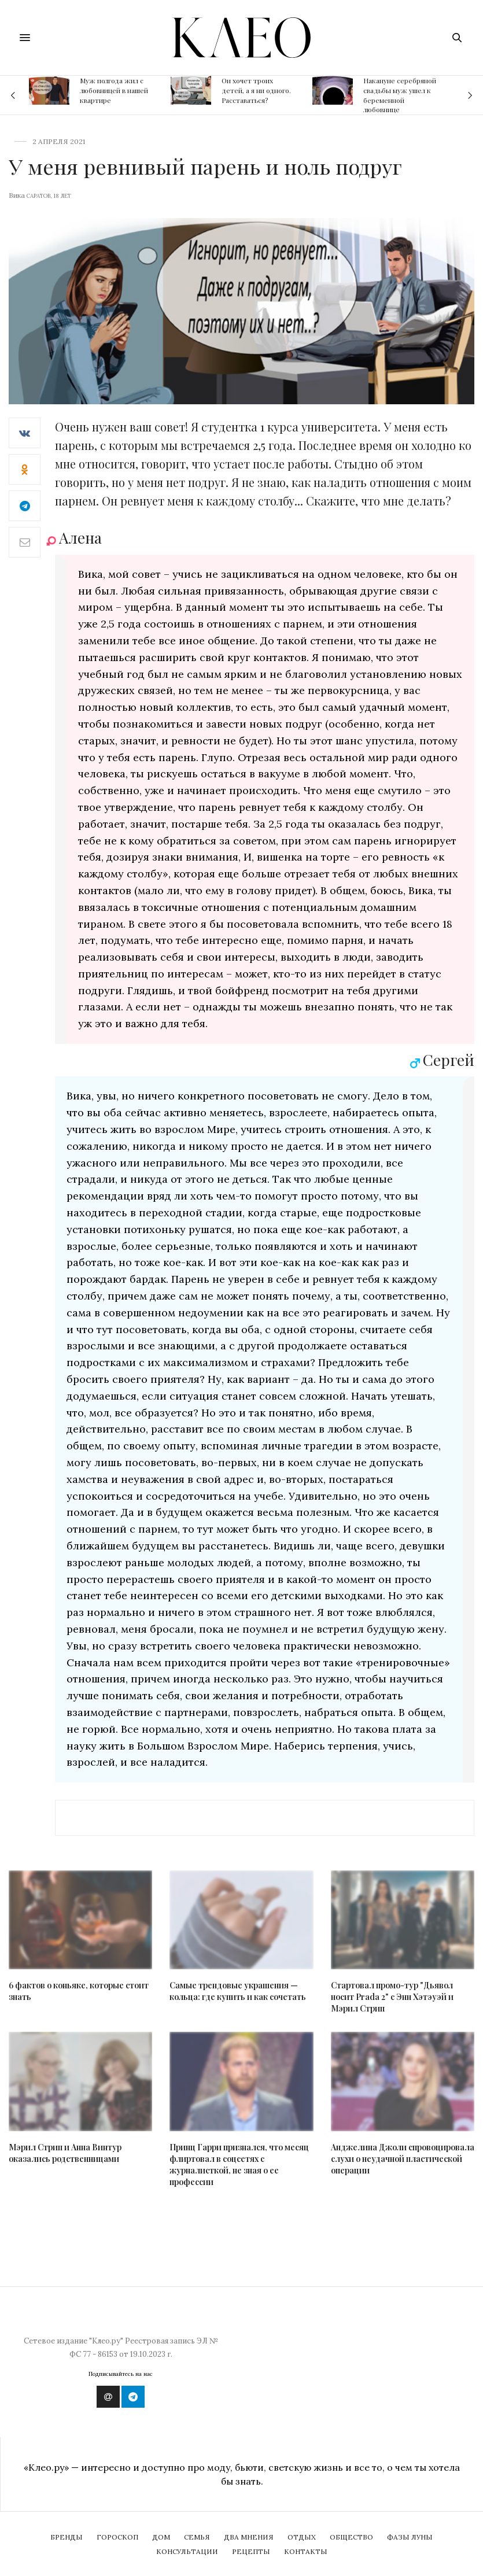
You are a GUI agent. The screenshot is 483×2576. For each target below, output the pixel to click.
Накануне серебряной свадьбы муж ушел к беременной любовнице (399, 95)
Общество (351, 2537)
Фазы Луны (410, 2537)
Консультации (187, 2551)
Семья (197, 2537)
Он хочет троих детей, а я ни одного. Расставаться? (256, 90)
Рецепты (251, 2551)
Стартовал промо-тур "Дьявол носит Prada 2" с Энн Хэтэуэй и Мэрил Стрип (392, 1997)
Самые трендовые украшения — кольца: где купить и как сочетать (237, 1991)
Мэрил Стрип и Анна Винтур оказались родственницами (65, 2153)
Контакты (305, 2551)
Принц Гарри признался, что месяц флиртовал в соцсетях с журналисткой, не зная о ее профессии (239, 2164)
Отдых (301, 2537)
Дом (161, 2537)
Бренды (66, 2537)
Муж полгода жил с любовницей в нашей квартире (114, 90)
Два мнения (249, 2537)
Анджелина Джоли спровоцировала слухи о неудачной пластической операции (402, 2159)
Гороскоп (117, 2537)
